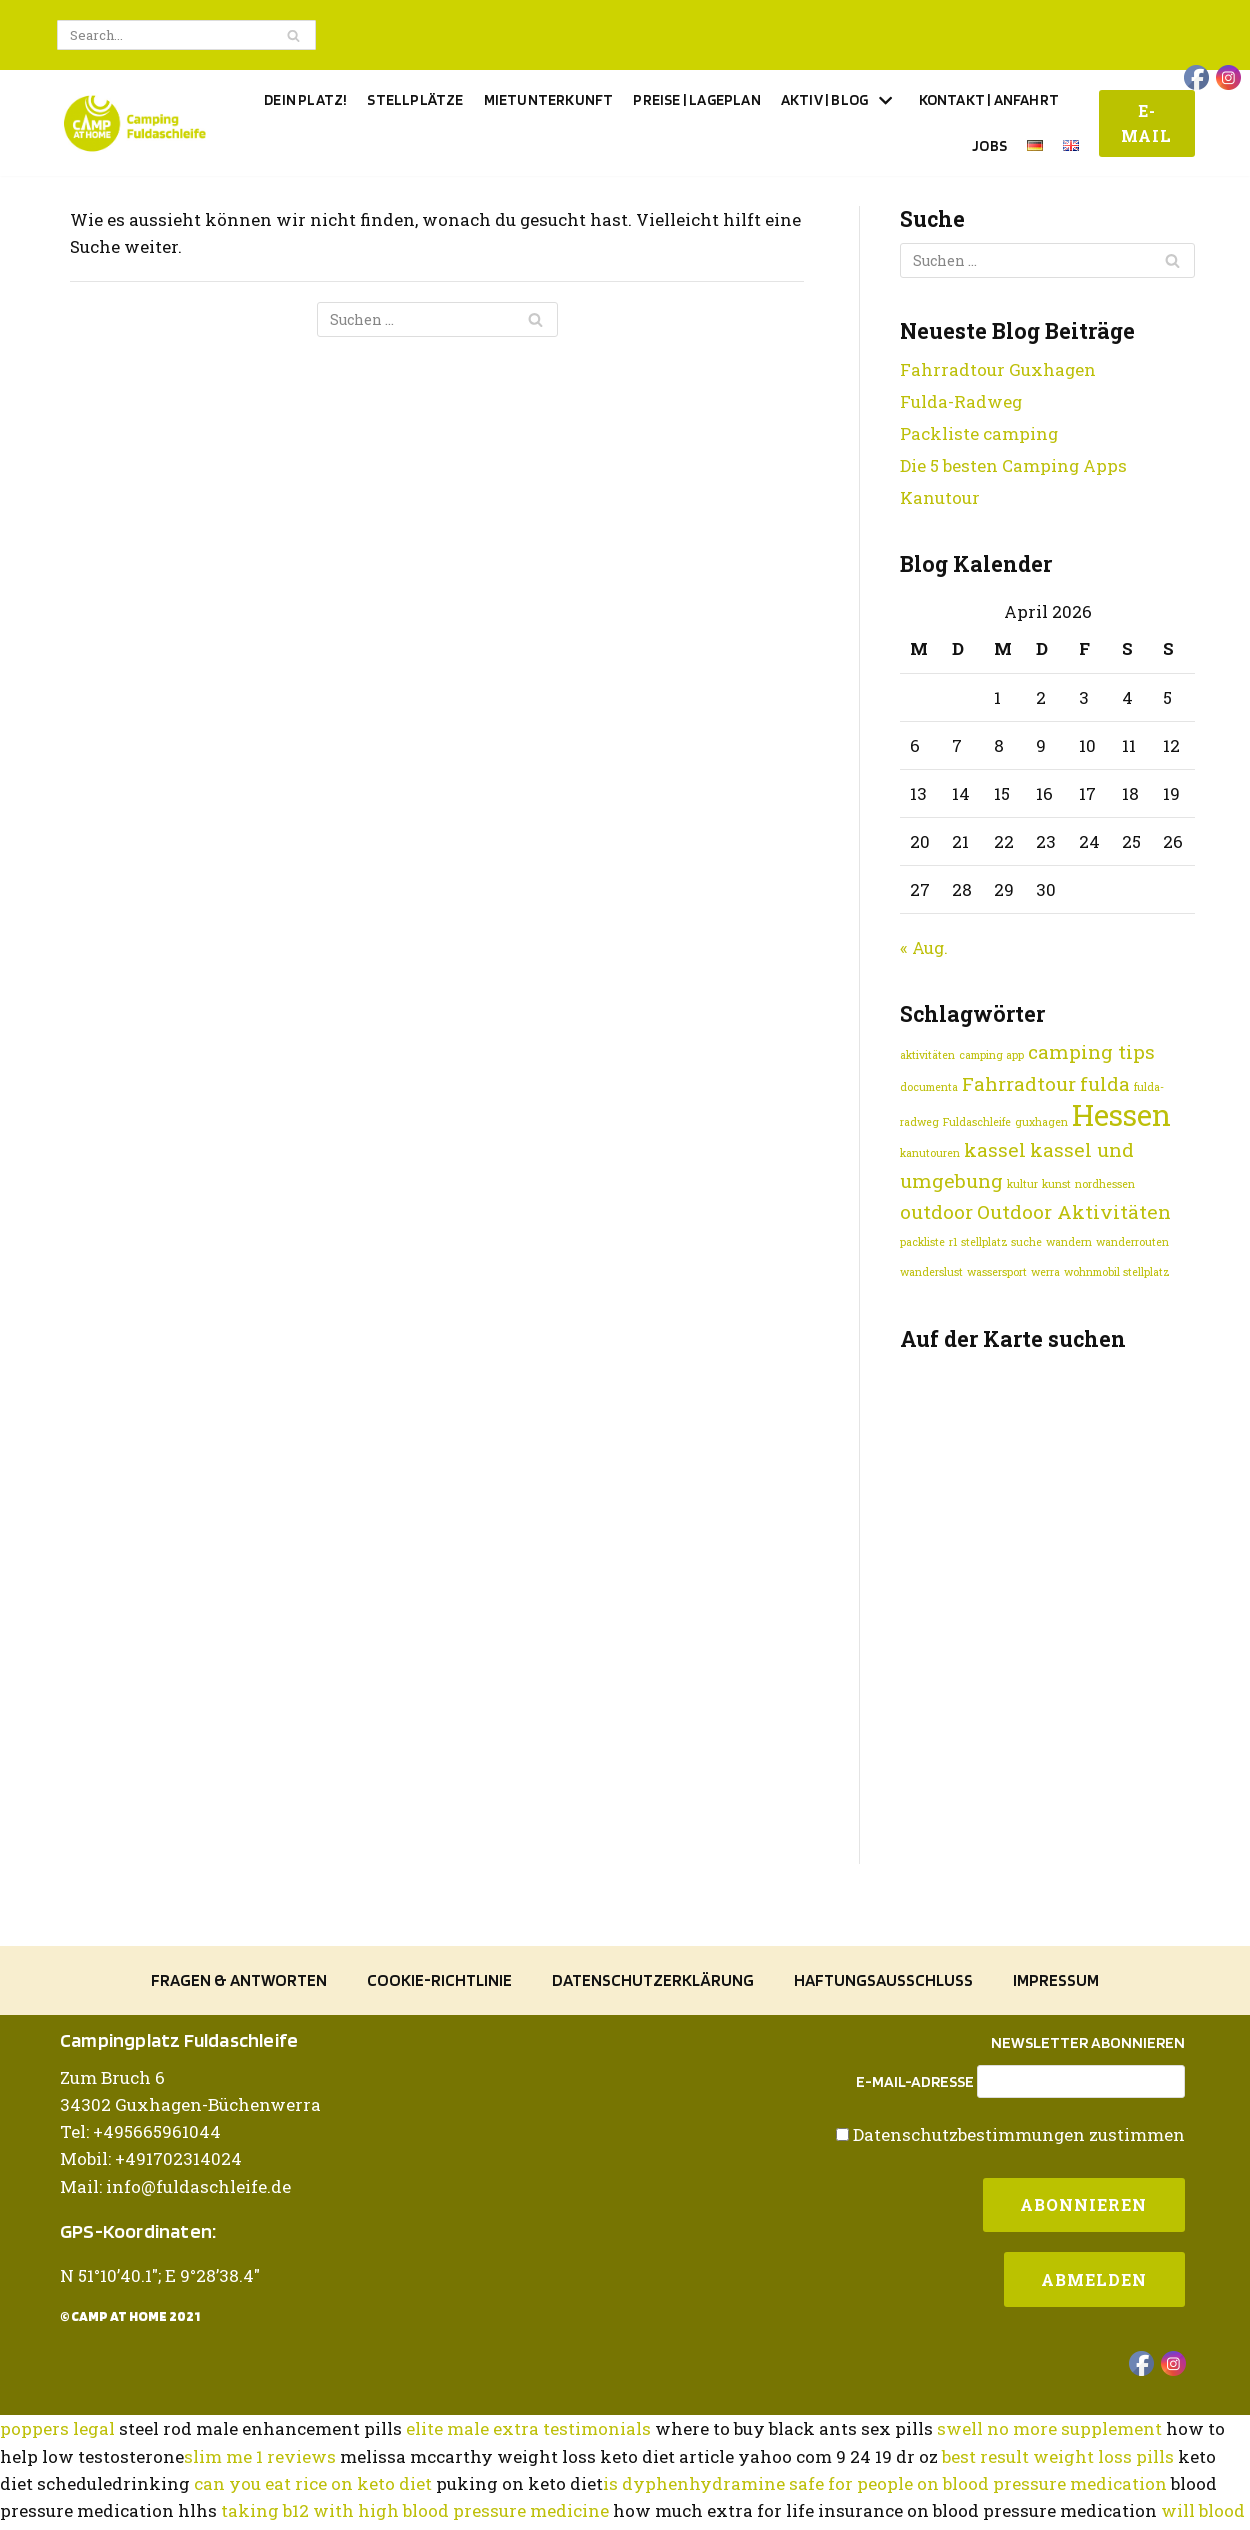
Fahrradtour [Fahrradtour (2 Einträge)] (1019, 1084)
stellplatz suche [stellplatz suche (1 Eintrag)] (1001, 1244)
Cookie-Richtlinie (439, 2095)
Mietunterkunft (549, 99)
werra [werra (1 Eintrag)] (1045, 1274)
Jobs (989, 145)
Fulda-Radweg (961, 401)
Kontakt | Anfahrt (989, 99)
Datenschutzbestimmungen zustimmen (1018, 2247)
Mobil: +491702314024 (151, 2272)
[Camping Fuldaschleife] (135, 123)
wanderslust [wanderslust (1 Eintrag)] (931, 1274)
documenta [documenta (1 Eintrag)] (929, 1088)
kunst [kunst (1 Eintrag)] (1056, 1185)
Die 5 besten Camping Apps (1014, 465)
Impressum (1056, 2095)
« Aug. (924, 948)
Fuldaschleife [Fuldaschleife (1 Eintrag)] (977, 1123)
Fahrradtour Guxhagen (998, 369)
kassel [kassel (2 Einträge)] (995, 1150)
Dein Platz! (305, 99)
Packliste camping (979, 433)
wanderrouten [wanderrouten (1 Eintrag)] (1132, 1244)
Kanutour (940, 497)
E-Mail (1146, 123)
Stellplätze (415, 99)
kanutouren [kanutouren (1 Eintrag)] (930, 1154)
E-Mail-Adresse (915, 2195)
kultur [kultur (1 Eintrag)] (1022, 1185)
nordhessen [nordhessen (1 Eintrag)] (1105, 1185)
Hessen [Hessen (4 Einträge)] (1121, 1115)
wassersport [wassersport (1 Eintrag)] (997, 1274)
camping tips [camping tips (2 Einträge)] (1091, 1052)
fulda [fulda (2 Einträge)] (1105, 1084)
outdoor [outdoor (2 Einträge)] (936, 1212)
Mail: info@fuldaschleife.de (175, 2299)
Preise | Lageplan (696, 99)
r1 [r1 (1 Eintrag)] (953, 1244)
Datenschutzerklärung (653, 2095)
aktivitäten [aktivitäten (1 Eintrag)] (927, 1056)
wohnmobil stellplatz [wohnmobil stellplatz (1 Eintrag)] (1117, 1274)
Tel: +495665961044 (140, 2245)
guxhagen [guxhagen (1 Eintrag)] (1041, 1123)
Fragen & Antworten (239, 2095)
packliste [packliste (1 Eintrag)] (922, 1244)
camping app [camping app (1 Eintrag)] (991, 1056)
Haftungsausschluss (883, 2095)
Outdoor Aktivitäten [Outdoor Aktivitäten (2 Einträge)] (1074, 1212)
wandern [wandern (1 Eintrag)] (1069, 1244)
